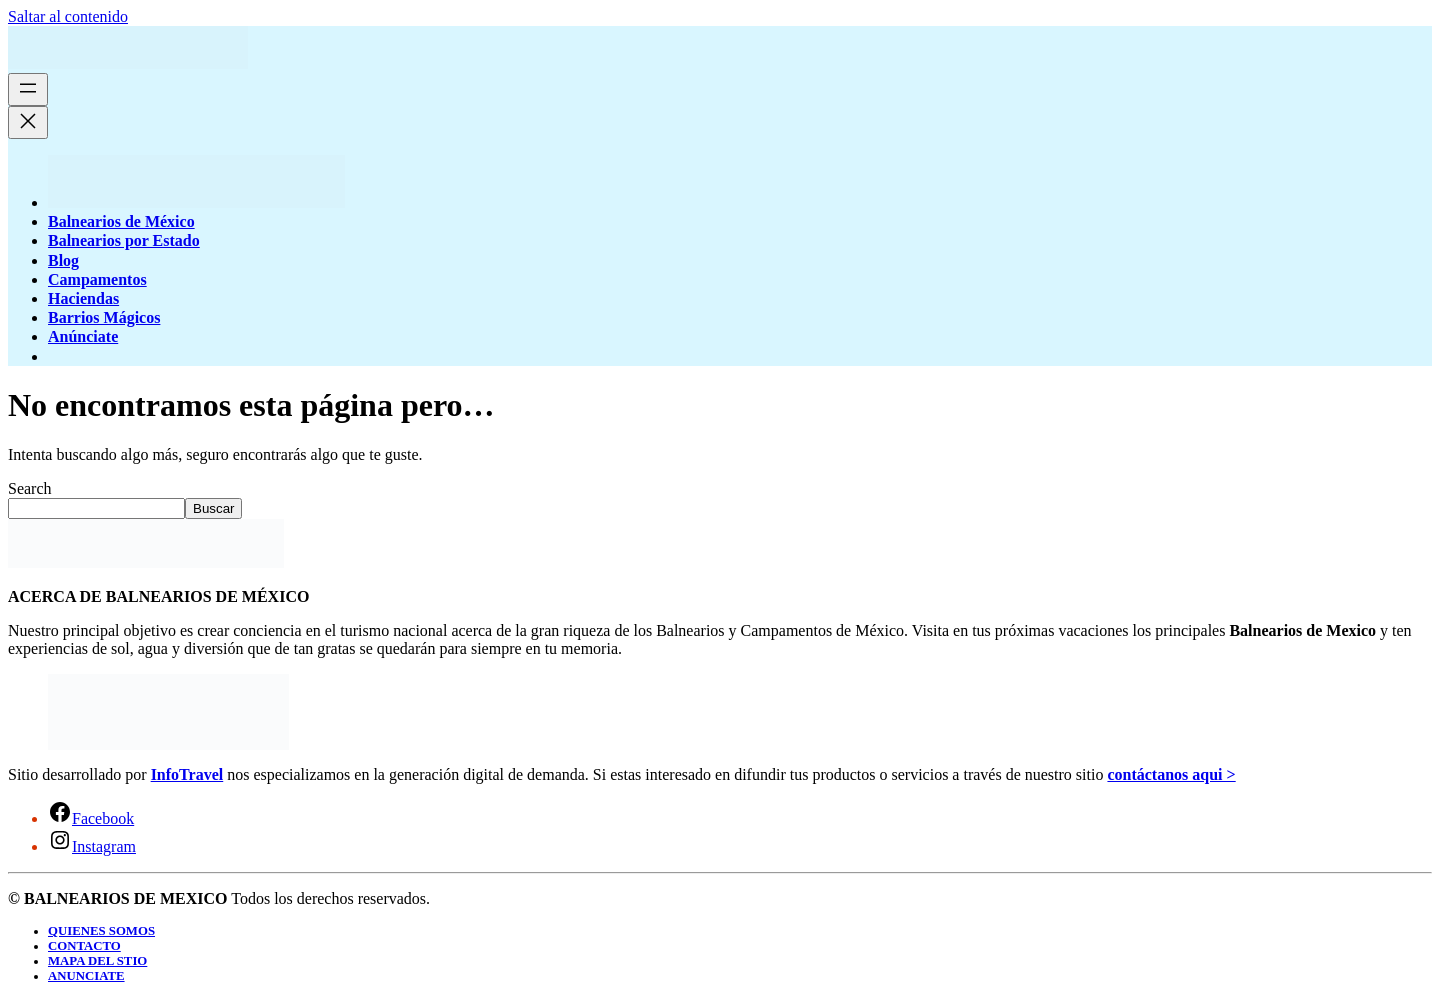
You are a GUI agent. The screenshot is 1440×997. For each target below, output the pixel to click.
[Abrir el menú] (28, 89)
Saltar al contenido (68, 16)
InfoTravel (187, 774)
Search (30, 488)
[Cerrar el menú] (28, 122)
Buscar (213, 508)
